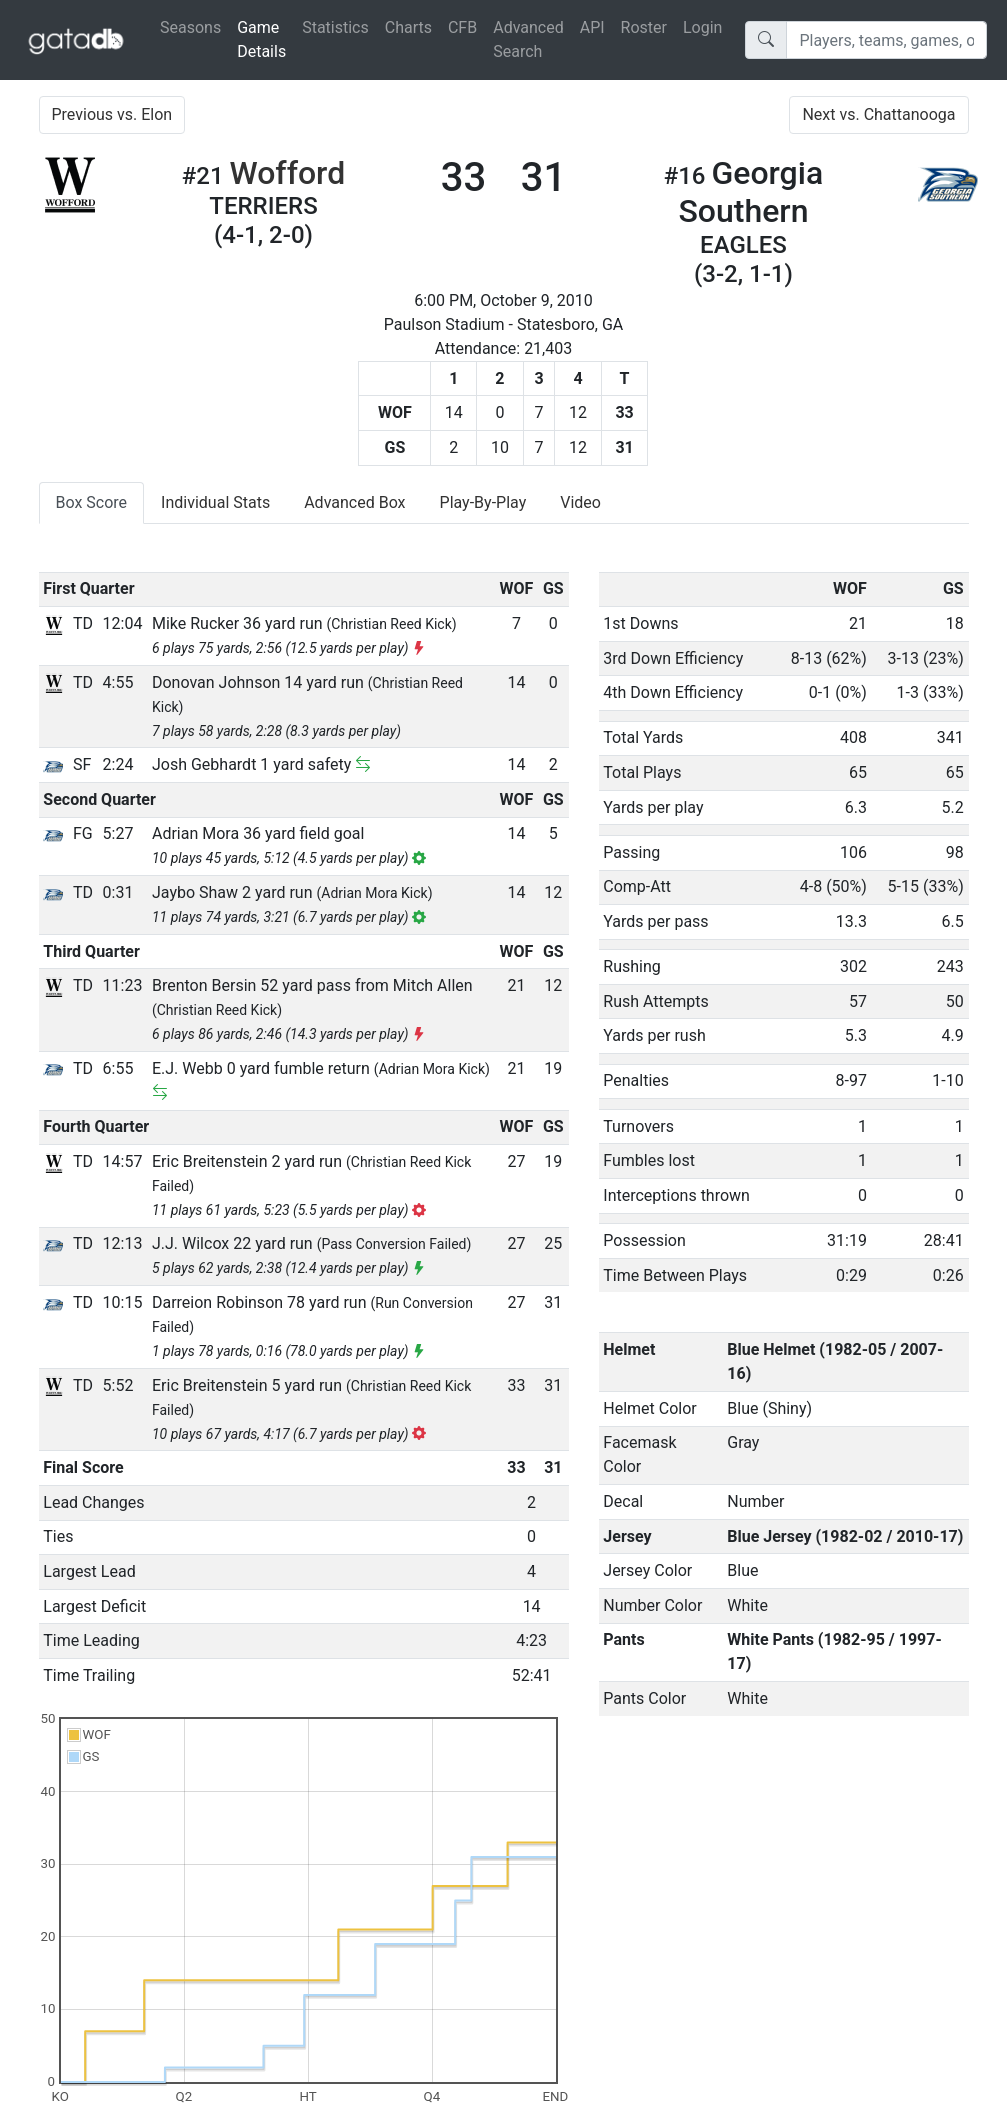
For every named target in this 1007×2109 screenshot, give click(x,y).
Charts (408, 27)
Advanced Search (528, 39)
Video (580, 502)
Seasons (190, 27)
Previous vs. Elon (112, 114)
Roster (644, 27)
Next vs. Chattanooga (878, 114)
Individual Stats (215, 502)
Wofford (288, 173)
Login (702, 27)
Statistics (335, 27)
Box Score (92, 502)
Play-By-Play (483, 502)
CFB (462, 27)
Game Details (265, 39)
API (592, 27)
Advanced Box (354, 502)
